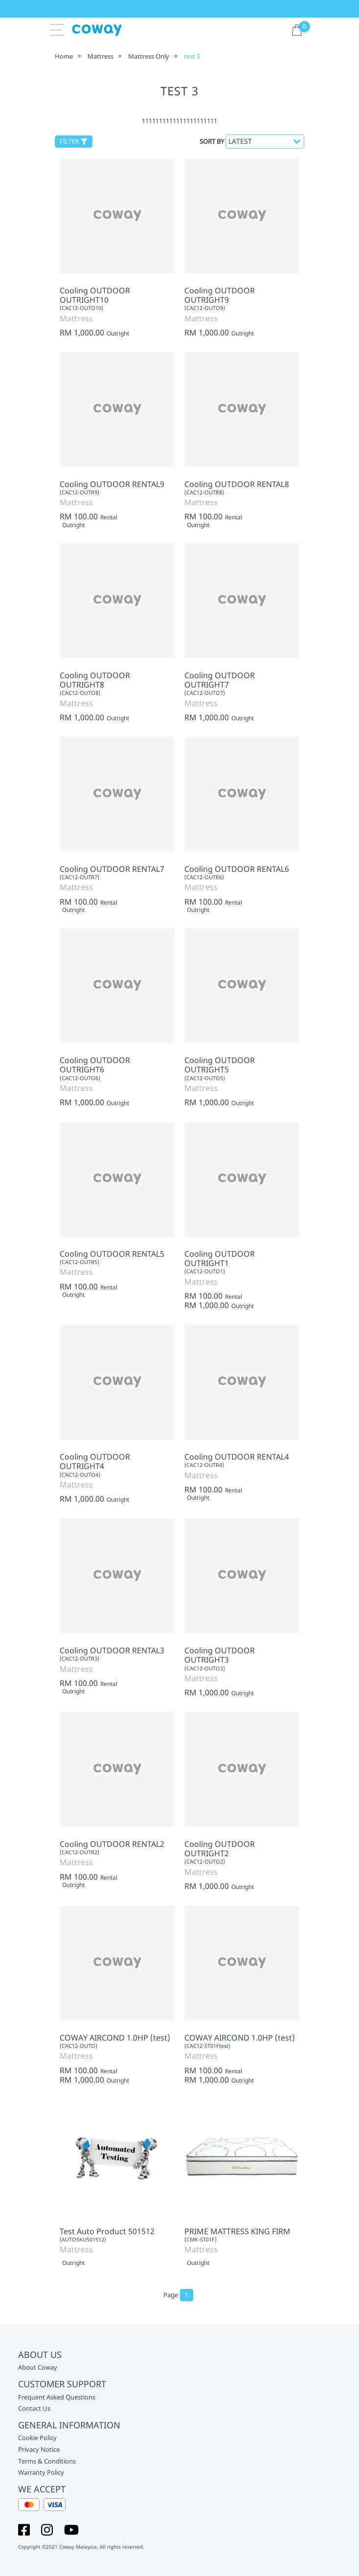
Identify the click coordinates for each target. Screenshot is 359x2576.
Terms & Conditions (47, 2461)
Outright (118, 333)
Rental (108, 517)
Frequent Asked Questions (56, 2397)
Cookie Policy (37, 2438)
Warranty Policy (41, 2473)
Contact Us (34, 2409)
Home (64, 56)
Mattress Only (148, 56)
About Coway (37, 2368)
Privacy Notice (39, 2450)
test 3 (192, 56)
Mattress (100, 56)
